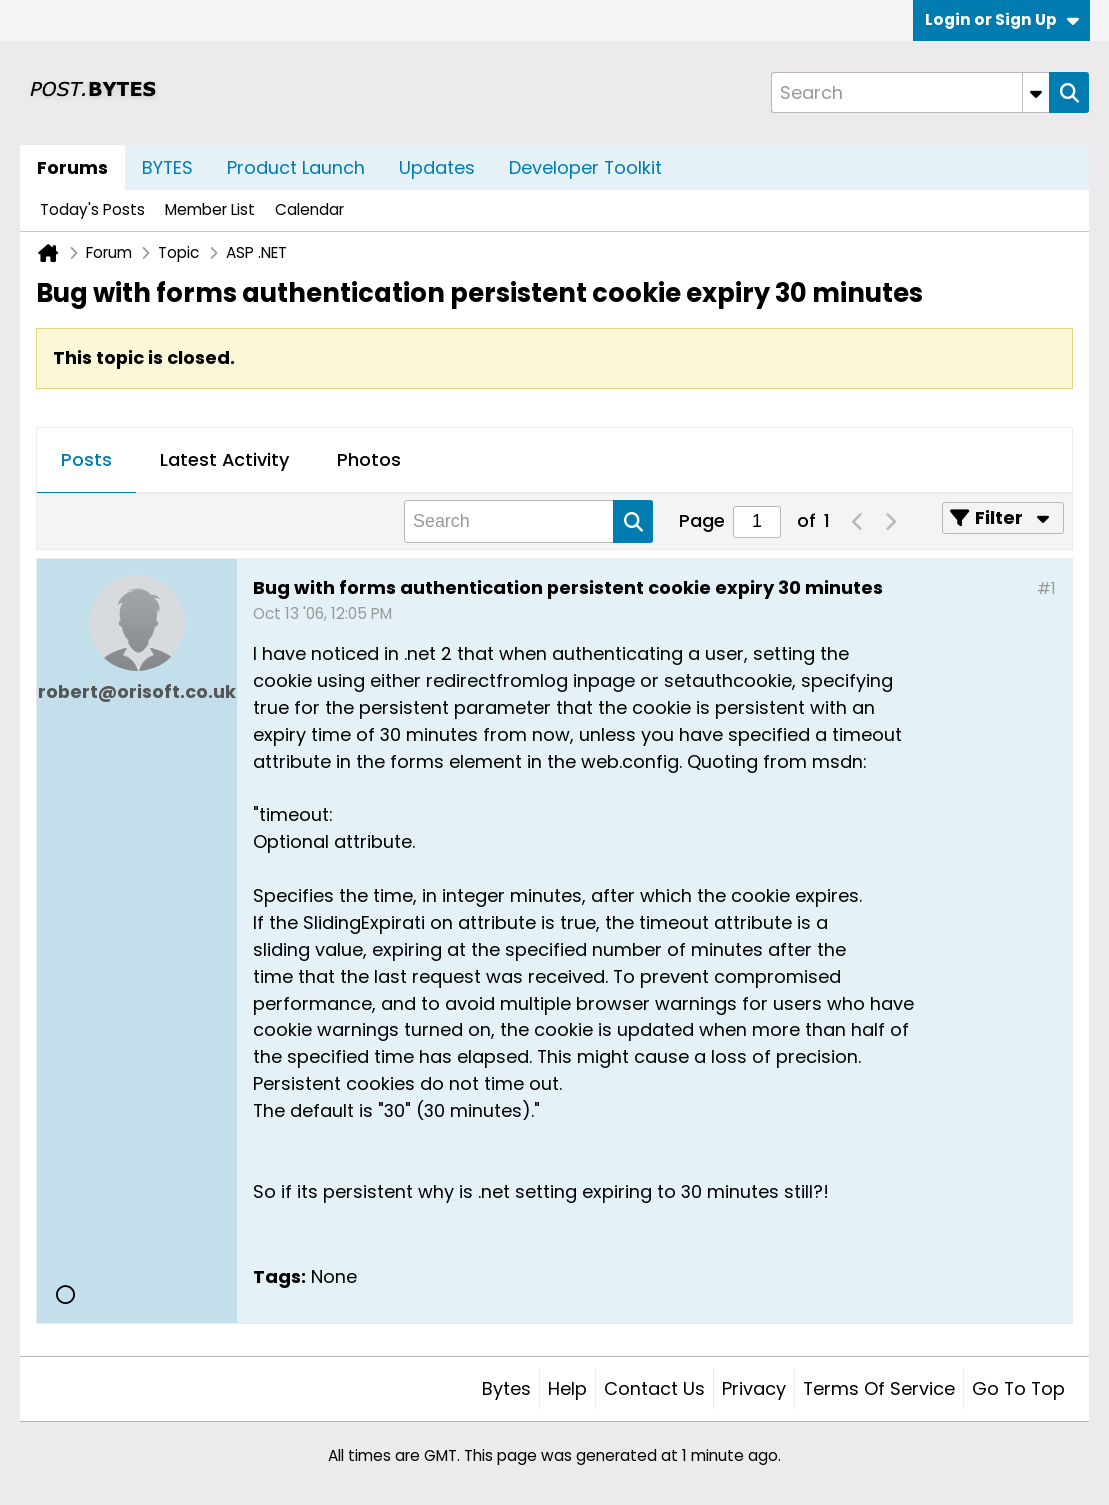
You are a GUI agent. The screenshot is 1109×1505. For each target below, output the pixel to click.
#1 (1046, 588)
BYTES (167, 167)
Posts (86, 459)
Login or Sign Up (1002, 19)
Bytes (506, 1388)
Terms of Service (879, 1388)
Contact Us (654, 1388)
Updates (437, 167)
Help (567, 1388)
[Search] (910, 92)
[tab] (86, 461)
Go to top (1018, 1388)
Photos (369, 459)
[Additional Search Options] (1036, 92)
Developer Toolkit (585, 167)
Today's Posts (92, 209)
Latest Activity (224, 459)
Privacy (754, 1388)
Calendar (309, 209)
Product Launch (296, 167)
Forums (72, 167)
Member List (210, 209)
